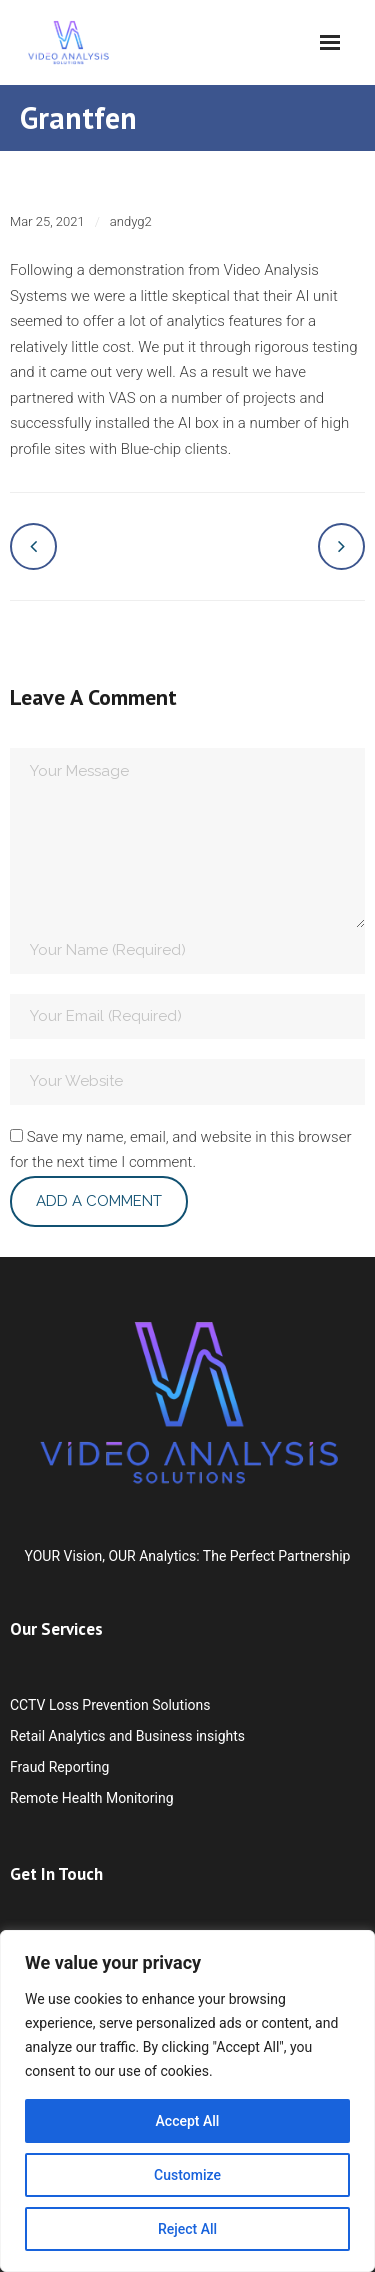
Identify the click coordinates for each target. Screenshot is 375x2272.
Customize (187, 2175)
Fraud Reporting (59, 1767)
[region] (187, 2101)
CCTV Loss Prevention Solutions (110, 1705)
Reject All (187, 2229)
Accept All (188, 2121)
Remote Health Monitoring (92, 1798)
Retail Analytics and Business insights (127, 1736)
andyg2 (131, 221)
